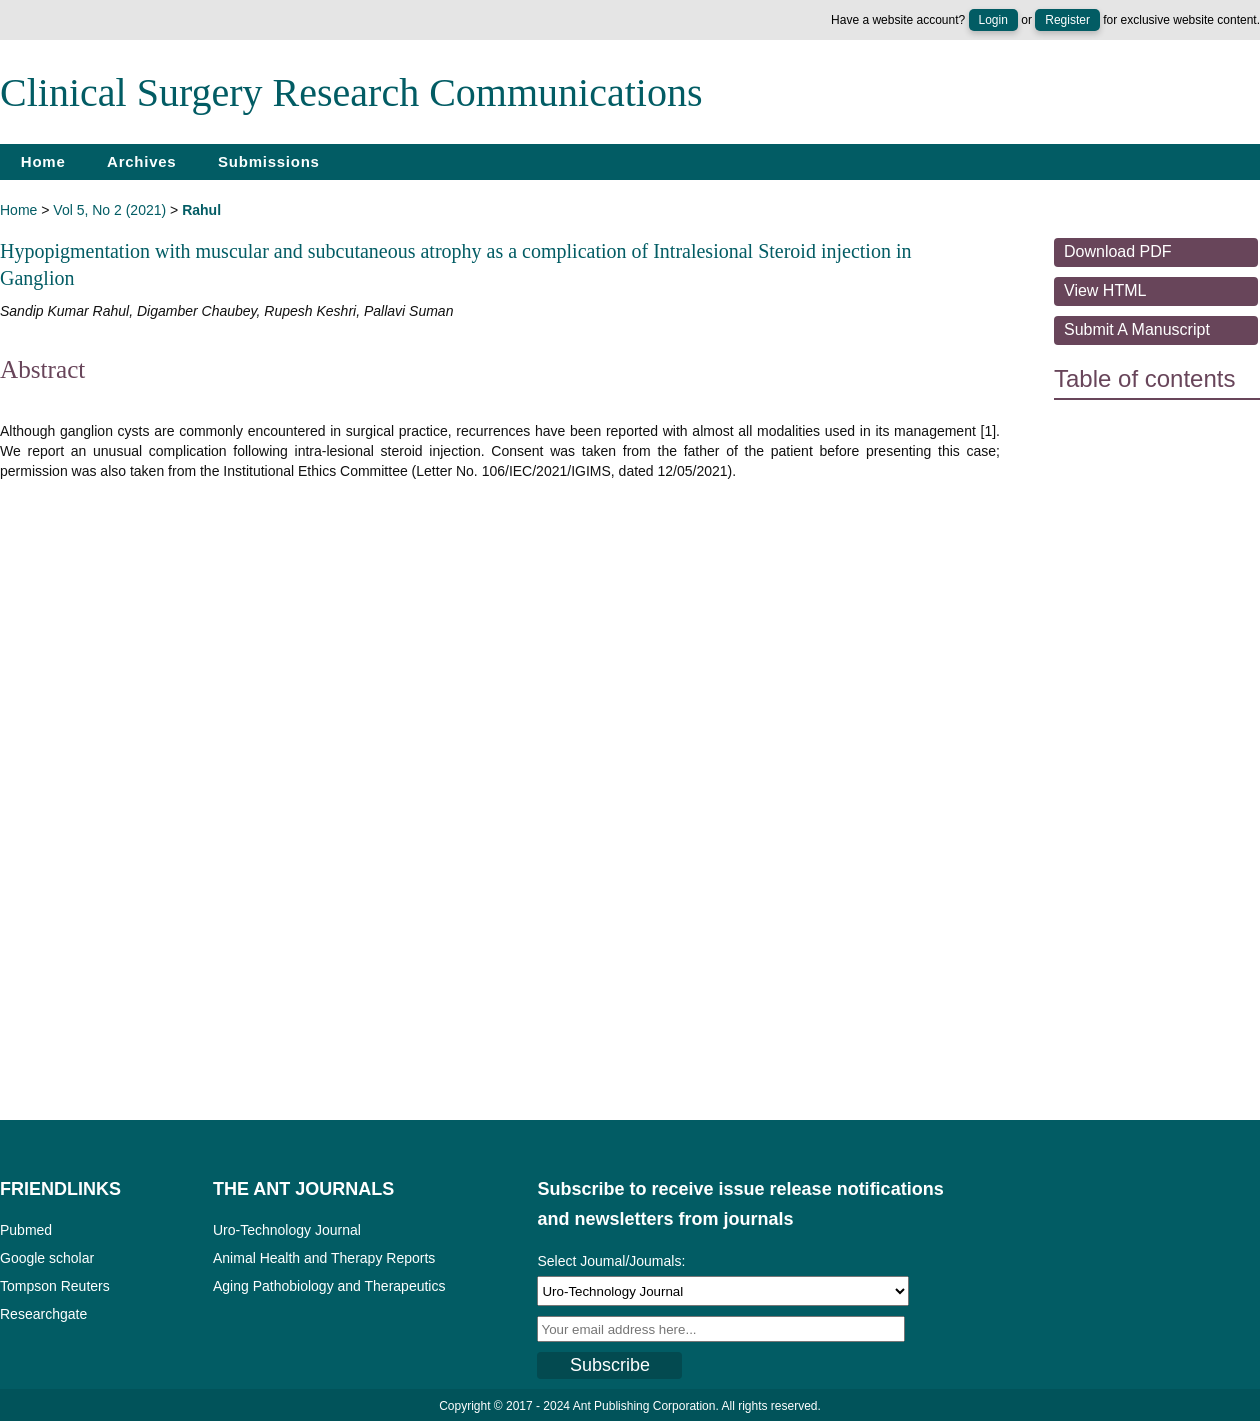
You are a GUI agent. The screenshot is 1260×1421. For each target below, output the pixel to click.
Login (993, 20)
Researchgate (43, 1314)
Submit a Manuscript (1137, 329)
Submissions (269, 161)
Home (43, 161)
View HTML (1105, 290)
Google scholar (47, 1258)
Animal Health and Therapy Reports (324, 1258)
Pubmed (26, 1230)
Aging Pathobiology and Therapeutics (329, 1286)
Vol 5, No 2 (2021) (109, 210)
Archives (141, 161)
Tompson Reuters (55, 1286)
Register (1067, 20)
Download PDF (1118, 251)
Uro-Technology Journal (287, 1230)
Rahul (201, 210)
